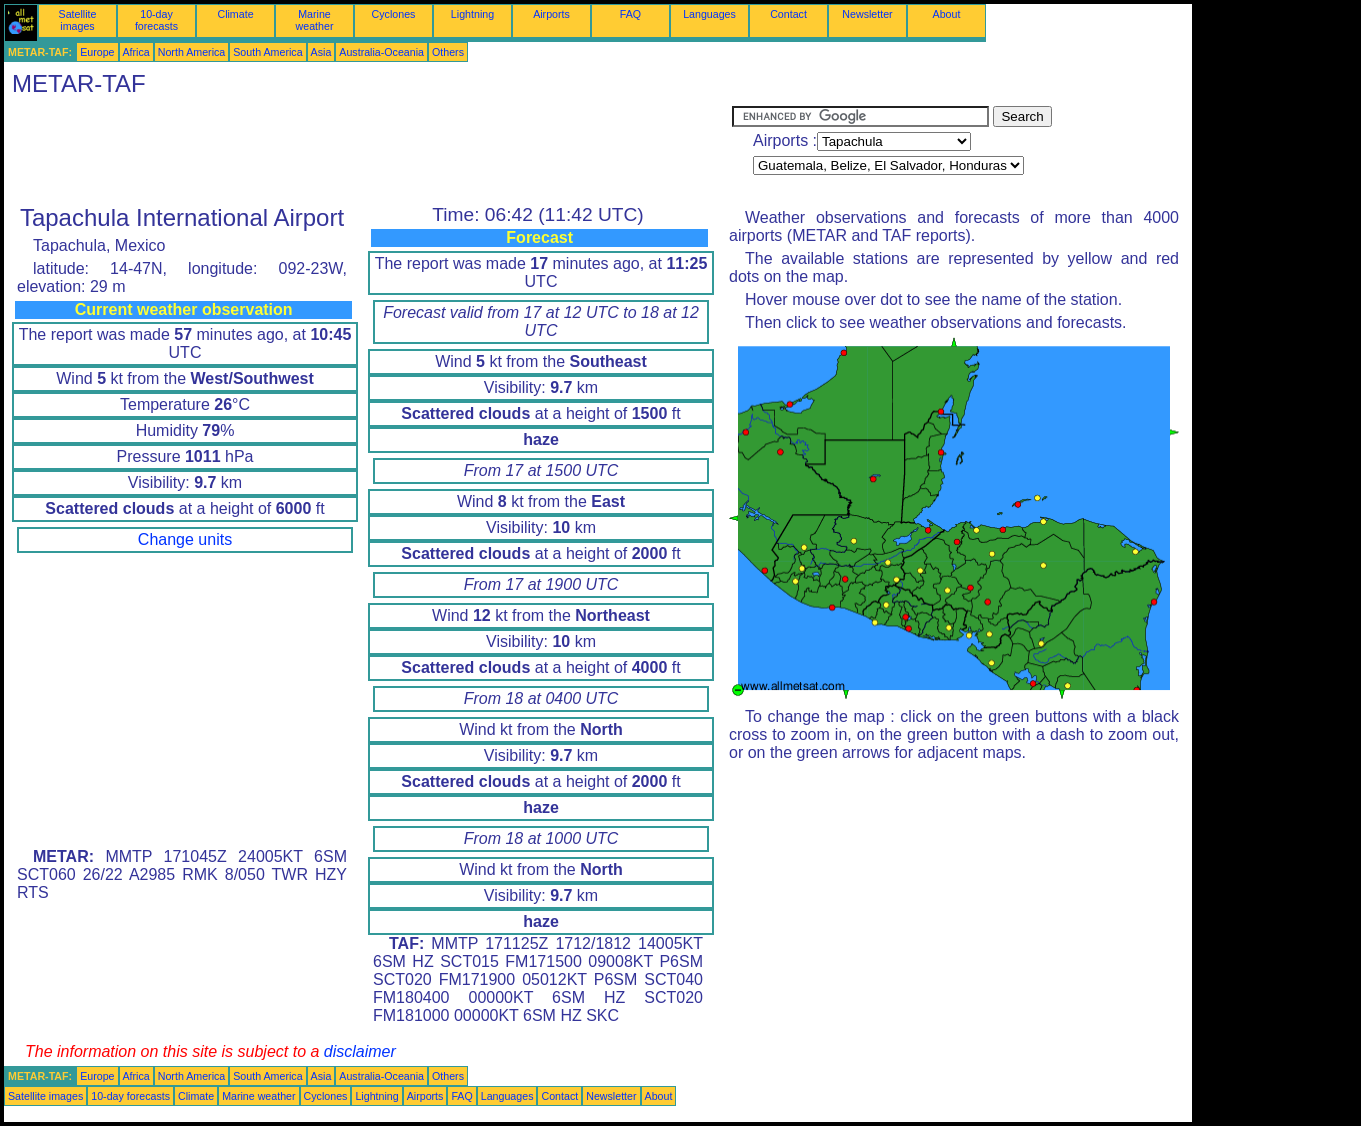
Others (448, 52)
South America (267, 52)
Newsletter (867, 14)
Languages (709, 14)
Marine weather (315, 20)
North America (192, 52)
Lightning (472, 14)
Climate (235, 14)
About (947, 14)
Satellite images (78, 20)
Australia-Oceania (381, 52)
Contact (788, 14)
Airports (551, 14)
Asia (321, 52)
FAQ (630, 14)
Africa (136, 52)
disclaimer (360, 1051)
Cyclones (394, 14)
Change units (185, 539)
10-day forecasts (156, 20)
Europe (97, 52)
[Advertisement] (368, 151)
